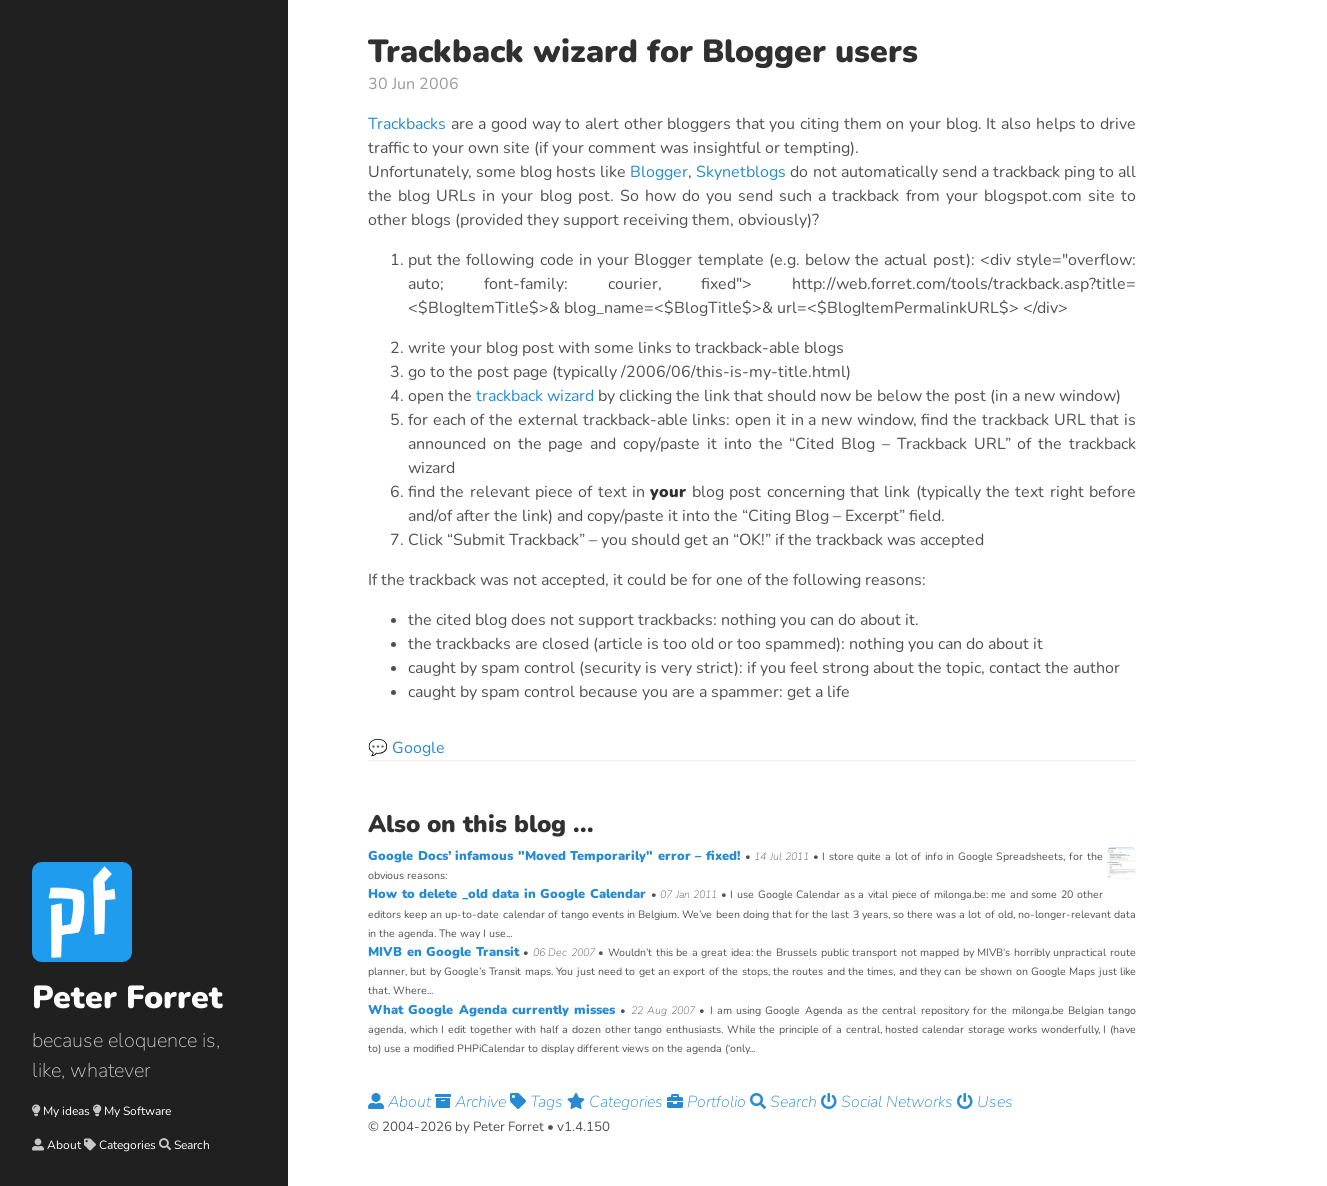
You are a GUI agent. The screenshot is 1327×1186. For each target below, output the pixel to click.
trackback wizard (535, 396)
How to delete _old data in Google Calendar (509, 894)
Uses (985, 1102)
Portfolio (708, 1102)
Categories (127, 1145)
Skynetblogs (741, 172)
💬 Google (406, 748)
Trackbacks (407, 124)
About (64, 1145)
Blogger (659, 172)
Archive (472, 1102)
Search (192, 1145)
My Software (137, 1111)
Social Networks (889, 1102)
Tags (538, 1102)
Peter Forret (127, 997)
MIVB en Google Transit (445, 952)
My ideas (66, 1111)
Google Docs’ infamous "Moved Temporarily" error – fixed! (556, 856)
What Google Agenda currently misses (494, 1010)
